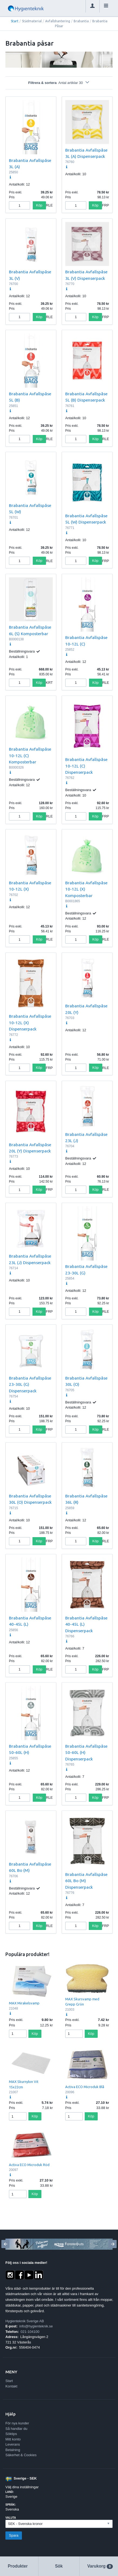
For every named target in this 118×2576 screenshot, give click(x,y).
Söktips (11, 2434)
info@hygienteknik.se (36, 2326)
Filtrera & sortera (59, 83)
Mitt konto (13, 2439)
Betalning (12, 2450)
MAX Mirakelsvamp (24, 2003)
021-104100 (30, 2332)
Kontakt (11, 2386)
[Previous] (5, 2244)
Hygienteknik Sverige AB (24, 2321)
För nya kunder (17, 2423)
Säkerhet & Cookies (21, 2455)
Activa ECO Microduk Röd (29, 2165)
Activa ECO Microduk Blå (84, 2087)
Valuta (10, 2517)
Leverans (12, 2444)
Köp (39, 205)
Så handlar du (16, 2429)
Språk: (10, 2504)
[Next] (113, 2244)
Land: (9, 2491)
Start (14, 21)
